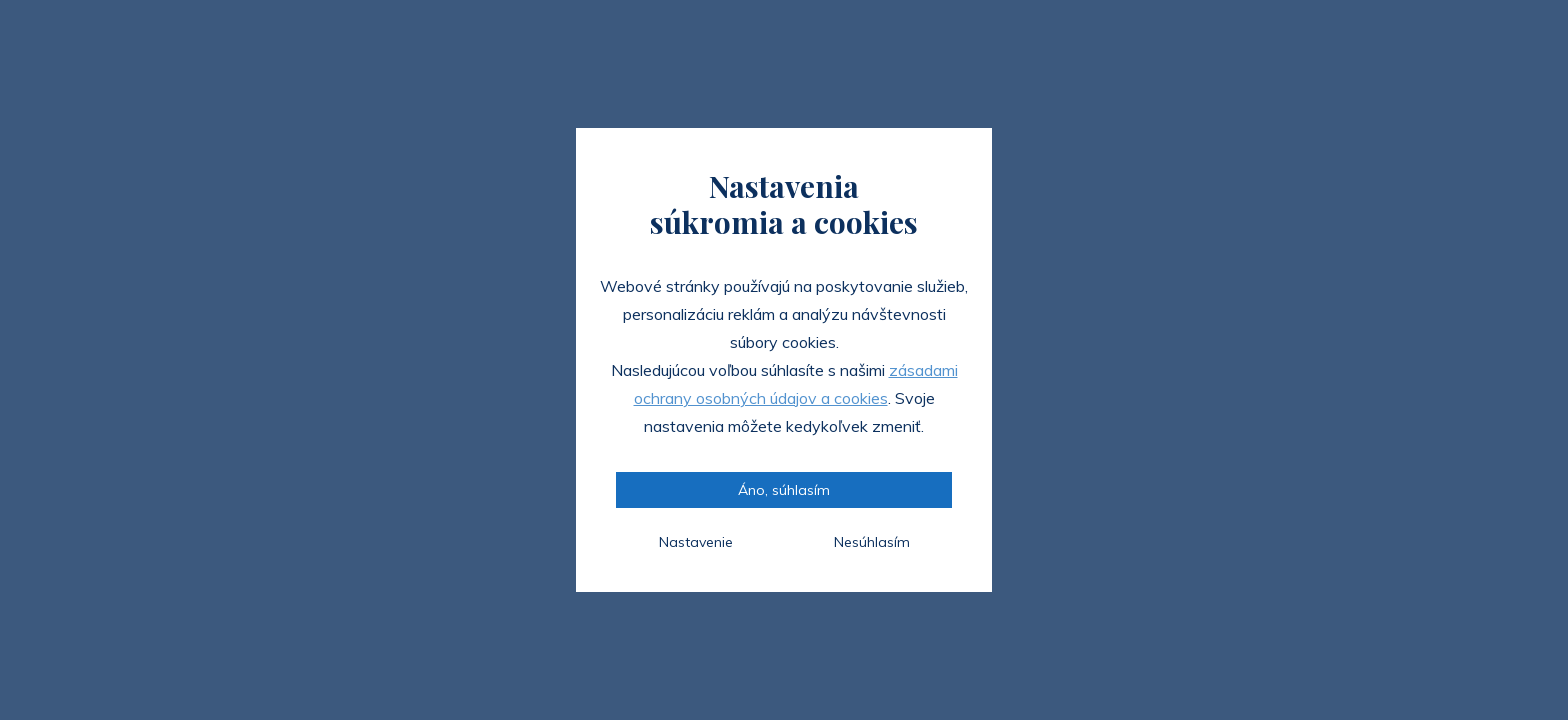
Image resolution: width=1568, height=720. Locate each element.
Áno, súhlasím (784, 490)
